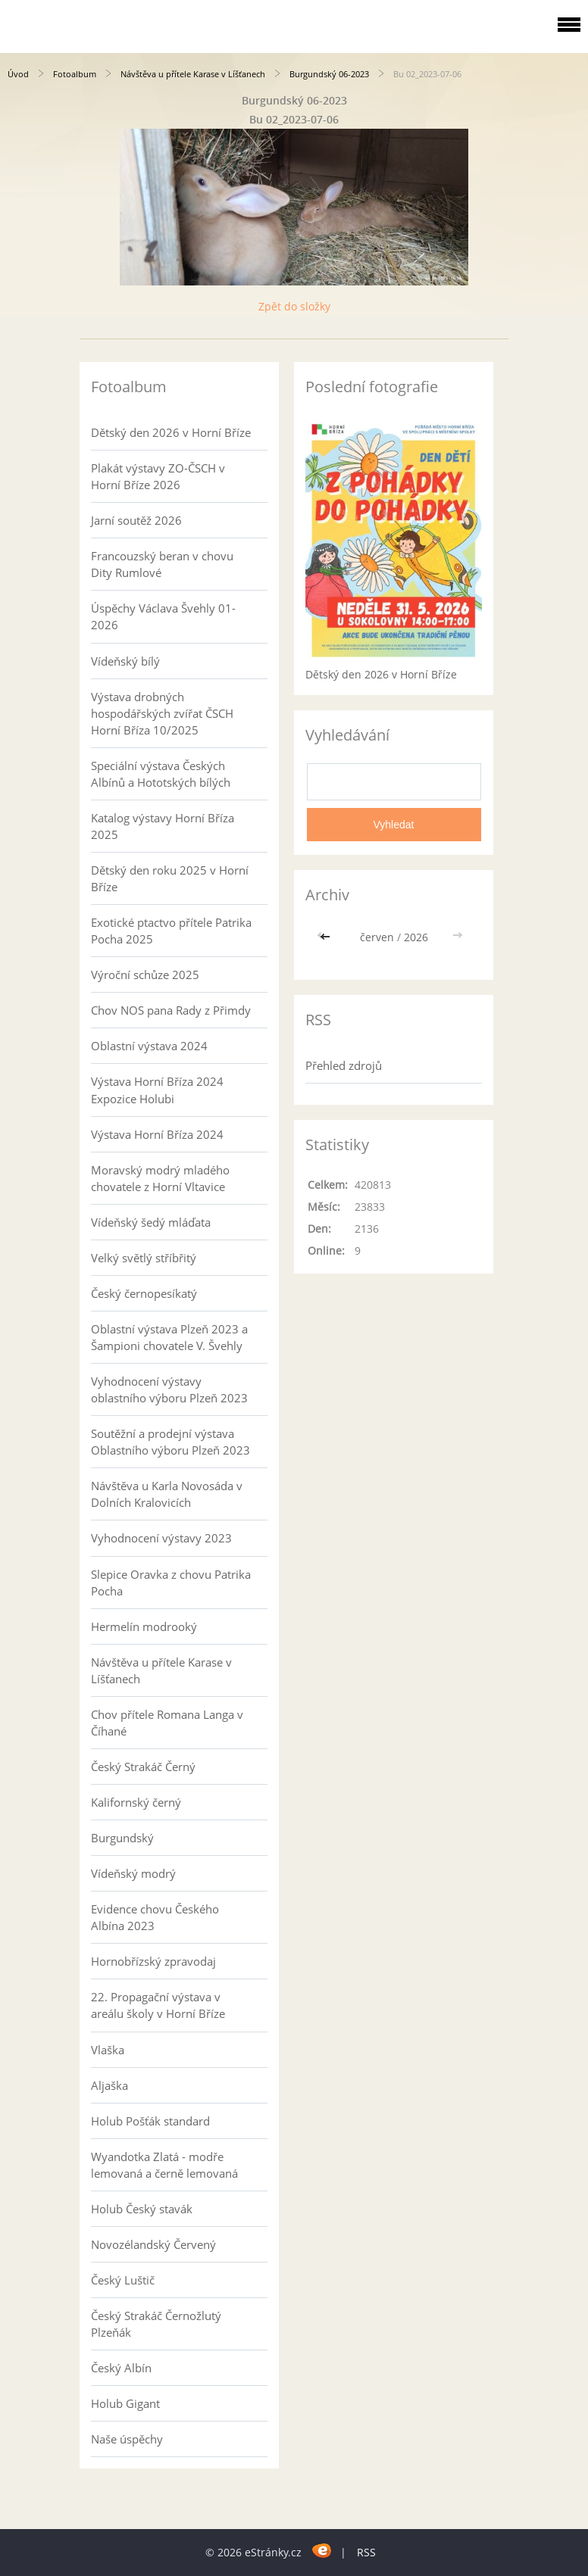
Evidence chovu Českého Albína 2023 (155, 1917)
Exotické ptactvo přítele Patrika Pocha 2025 (171, 931)
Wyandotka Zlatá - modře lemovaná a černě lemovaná (164, 2165)
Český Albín (121, 2367)
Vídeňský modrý (133, 1873)
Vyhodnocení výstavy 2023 (161, 1537)
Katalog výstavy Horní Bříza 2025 (162, 826)
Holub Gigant (125, 2403)
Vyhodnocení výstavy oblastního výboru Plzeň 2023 (169, 1389)
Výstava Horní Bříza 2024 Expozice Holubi (157, 1090)
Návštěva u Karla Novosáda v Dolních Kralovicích (166, 1494)
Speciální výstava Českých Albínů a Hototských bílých (160, 774)
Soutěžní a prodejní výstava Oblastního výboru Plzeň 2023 (170, 1442)
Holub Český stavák (141, 2208)
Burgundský (122, 1837)
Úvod (18, 74)
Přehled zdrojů (343, 1065)
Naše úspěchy (127, 2439)
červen (377, 937)
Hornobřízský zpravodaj (153, 1961)
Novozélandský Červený (153, 2244)
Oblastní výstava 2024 (149, 1045)
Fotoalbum (74, 74)
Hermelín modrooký (144, 1626)
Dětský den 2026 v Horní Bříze (171, 432)
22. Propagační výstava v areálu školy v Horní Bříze (158, 2005)
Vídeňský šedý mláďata (151, 1222)
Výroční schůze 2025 (145, 974)
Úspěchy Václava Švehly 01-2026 (163, 616)
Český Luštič (123, 2280)
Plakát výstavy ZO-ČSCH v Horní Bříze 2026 (158, 476)
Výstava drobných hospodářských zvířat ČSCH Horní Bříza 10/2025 (162, 713)
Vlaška (107, 2049)
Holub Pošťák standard (150, 2120)
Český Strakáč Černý (143, 1766)
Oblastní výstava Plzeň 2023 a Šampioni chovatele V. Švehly (169, 1337)
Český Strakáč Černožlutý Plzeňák (156, 2324)
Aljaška (109, 2085)
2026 (416, 937)
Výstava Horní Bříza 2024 (157, 1134)
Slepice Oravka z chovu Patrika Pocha (171, 1582)
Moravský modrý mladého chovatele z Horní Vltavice (160, 1178)
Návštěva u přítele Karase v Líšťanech (192, 74)
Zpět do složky (294, 306)
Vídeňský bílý (125, 661)
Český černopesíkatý (144, 1293)
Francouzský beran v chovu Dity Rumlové (162, 564)
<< (327, 937)
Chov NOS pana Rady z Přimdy (171, 1010)
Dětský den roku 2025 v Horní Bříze (170, 878)
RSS (366, 2552)
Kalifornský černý (136, 1802)
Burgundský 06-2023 (329, 74)
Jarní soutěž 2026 (136, 520)
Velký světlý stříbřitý (143, 1257)
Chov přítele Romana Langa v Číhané (167, 1723)
